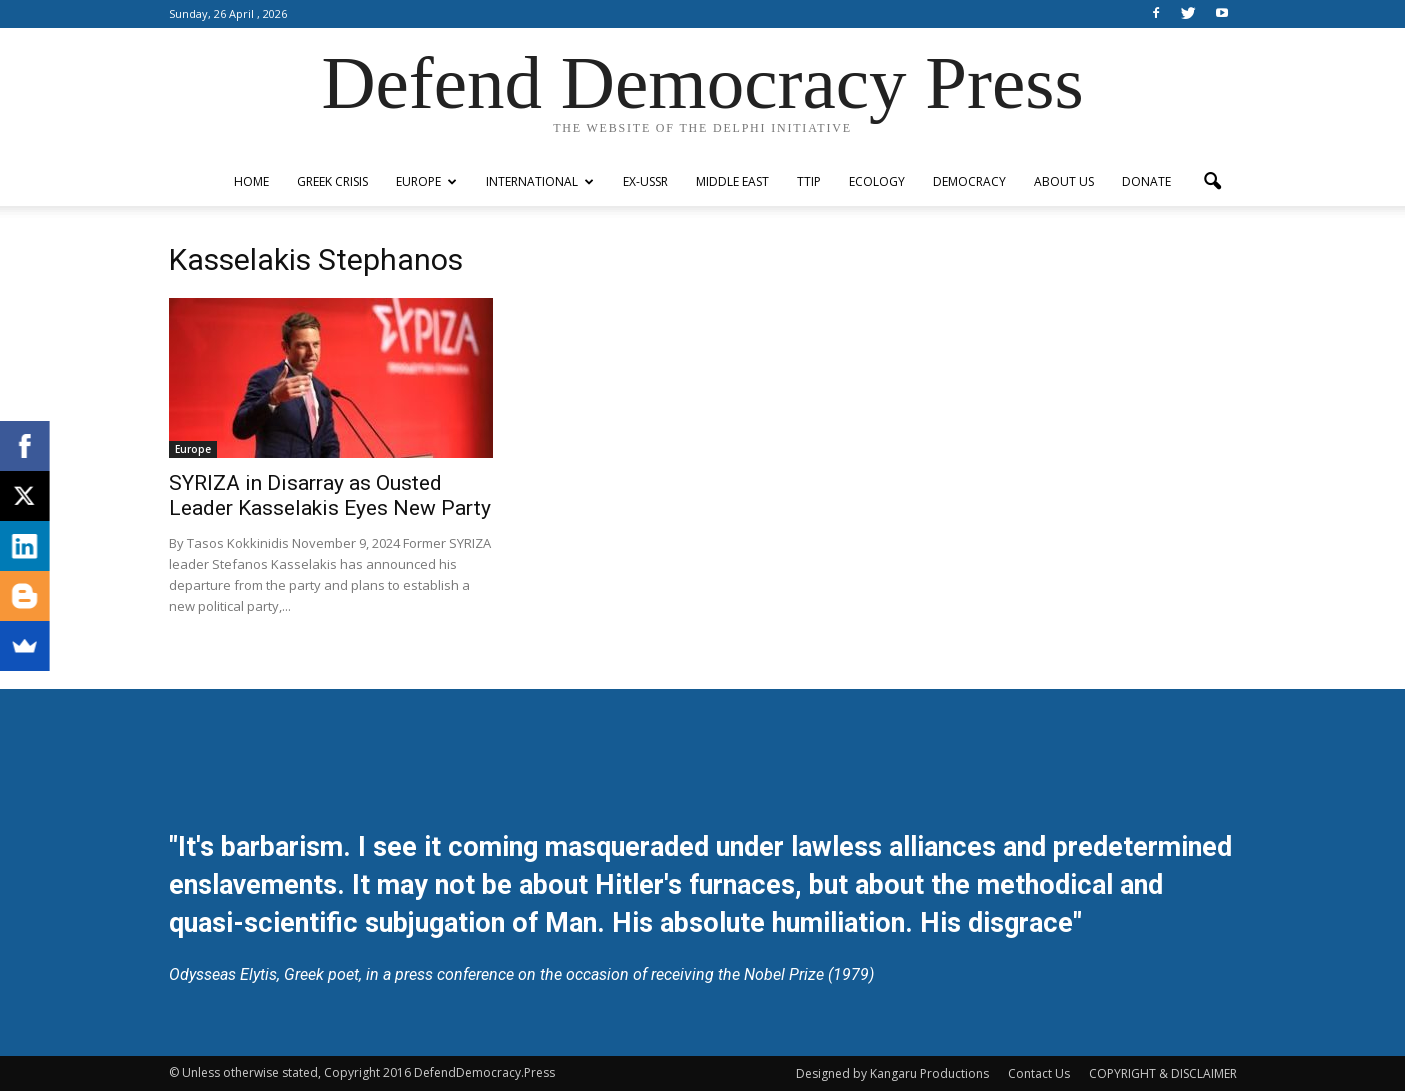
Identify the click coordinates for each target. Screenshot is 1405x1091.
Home (251, 181)
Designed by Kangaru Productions (892, 1073)
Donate (1146, 181)
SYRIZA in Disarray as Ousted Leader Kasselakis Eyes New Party (330, 495)
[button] (1213, 182)
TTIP (809, 181)
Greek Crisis (332, 181)
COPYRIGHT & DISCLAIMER (1163, 1073)
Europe (426, 181)
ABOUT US (1064, 181)
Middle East (732, 181)
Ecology (877, 181)
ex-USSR (645, 181)
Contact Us (1039, 1073)
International (540, 181)
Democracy (969, 181)
